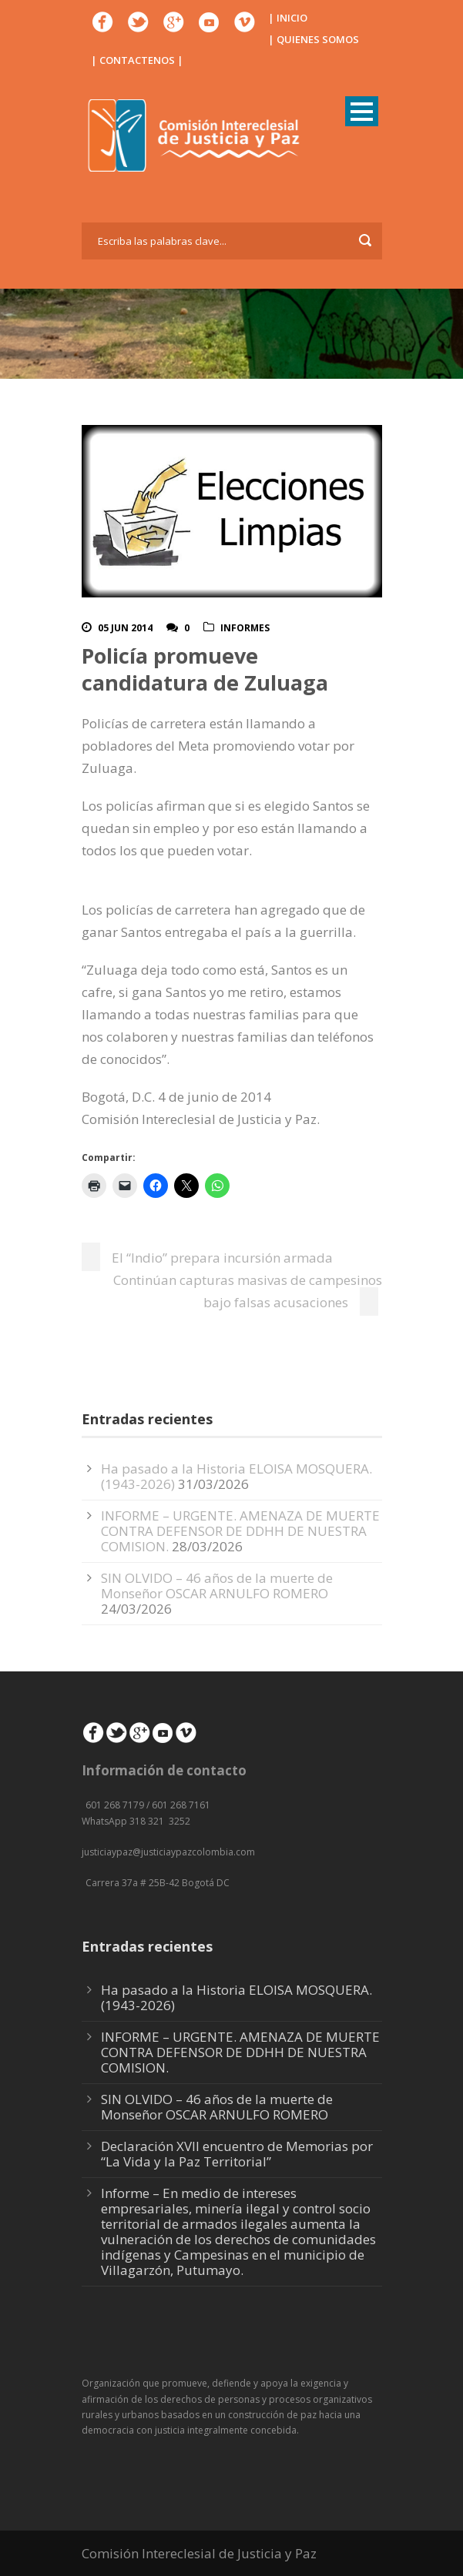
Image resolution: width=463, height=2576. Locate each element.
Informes (245, 627)
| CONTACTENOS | (137, 60)
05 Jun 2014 (125, 627)
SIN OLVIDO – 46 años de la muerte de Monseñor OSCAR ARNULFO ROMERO (217, 1585)
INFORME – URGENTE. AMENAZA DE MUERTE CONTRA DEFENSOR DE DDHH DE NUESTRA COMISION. (240, 1531)
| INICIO (287, 18)
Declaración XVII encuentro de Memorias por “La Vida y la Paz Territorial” (237, 2153)
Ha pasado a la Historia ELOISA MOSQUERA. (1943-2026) (236, 1997)
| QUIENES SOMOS (313, 39)
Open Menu (361, 111)
